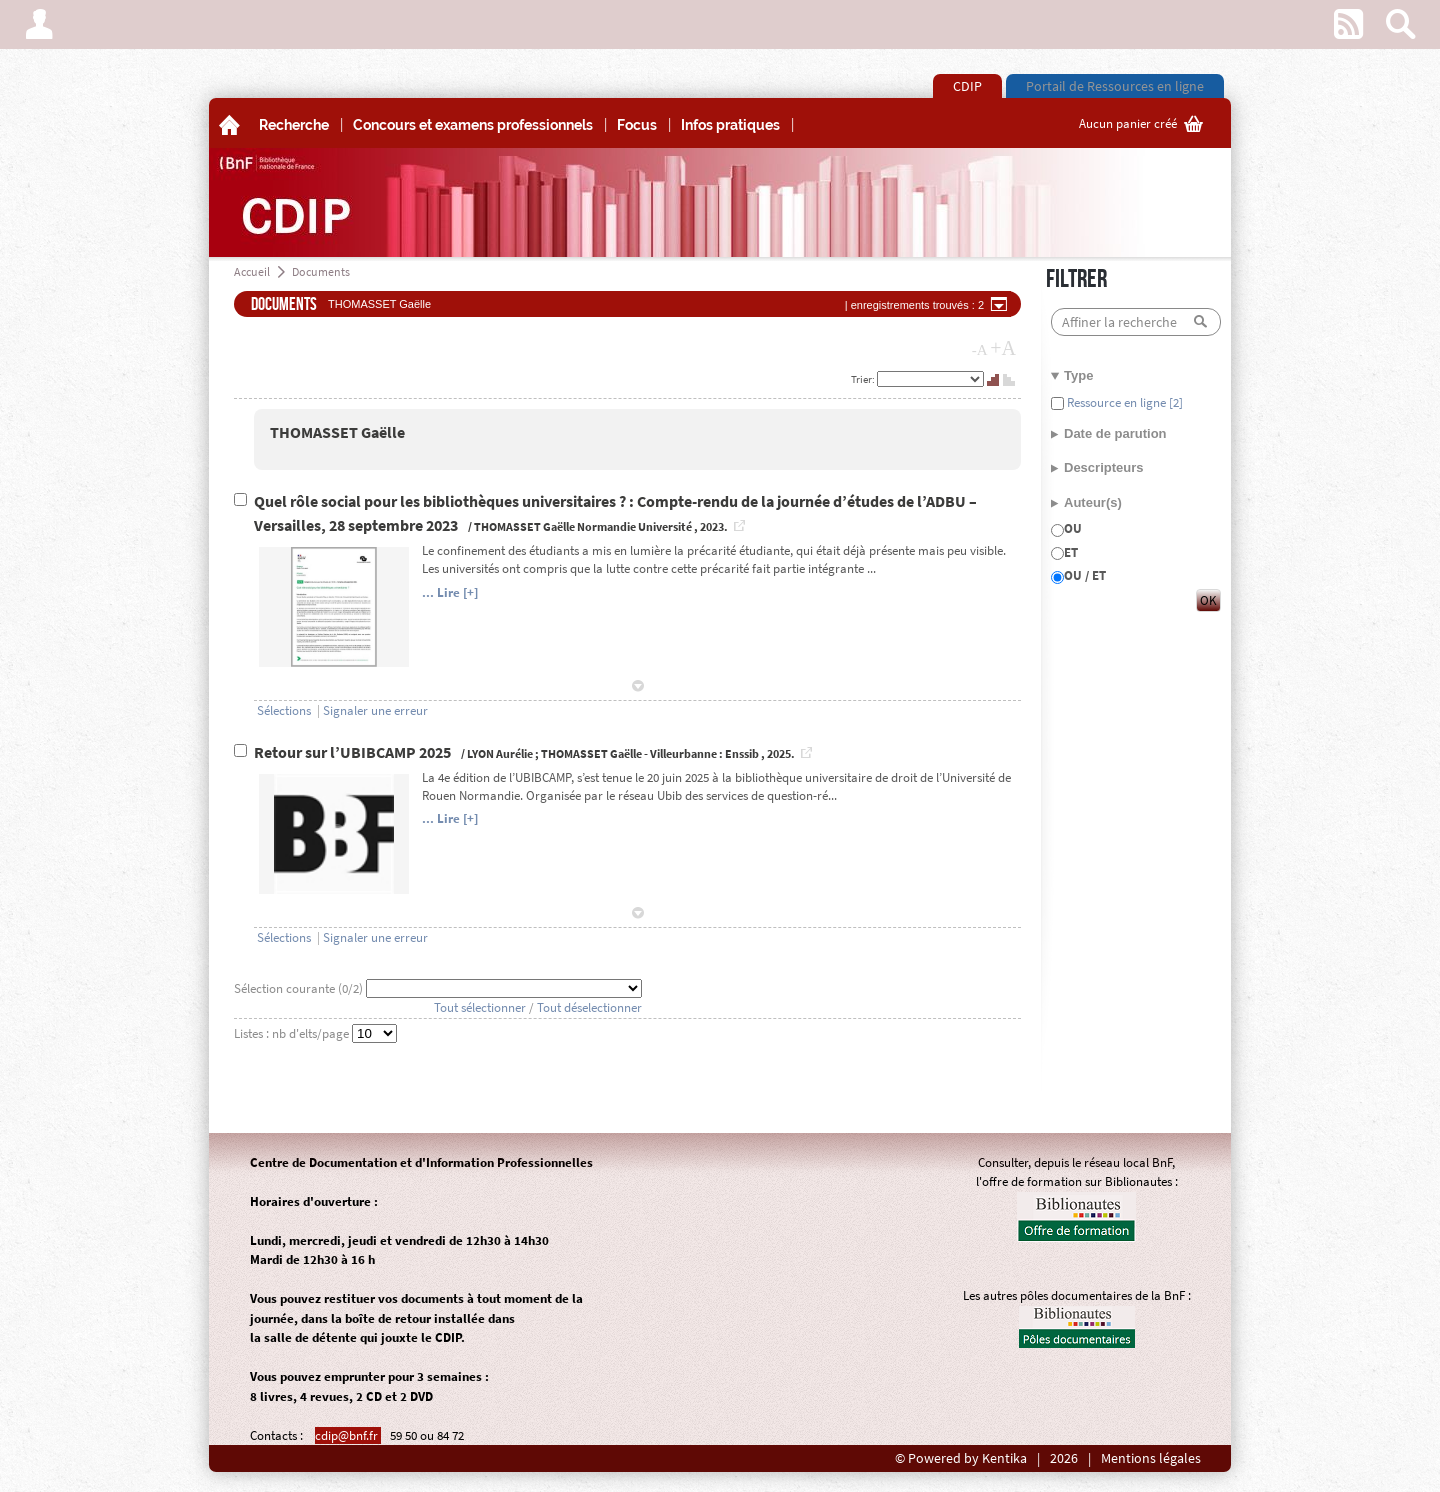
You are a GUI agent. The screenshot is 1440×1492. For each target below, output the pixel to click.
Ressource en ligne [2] (1123, 402)
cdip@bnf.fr (348, 1435)
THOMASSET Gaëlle (337, 432)
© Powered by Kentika (961, 1458)
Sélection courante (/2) (300, 988)
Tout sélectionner (480, 1007)
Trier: (864, 379)
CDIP (967, 86)
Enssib (742, 753)
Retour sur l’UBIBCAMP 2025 (354, 752)
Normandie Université (634, 526)
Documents (321, 271)
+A (1003, 348)
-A (980, 350)
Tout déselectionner (589, 1007)
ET (1071, 552)
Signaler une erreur (375, 710)
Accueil (252, 271)
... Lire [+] (450, 592)
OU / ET (1085, 575)
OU (1073, 528)
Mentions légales (1151, 1458)
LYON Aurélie (500, 753)
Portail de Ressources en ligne (1115, 86)
